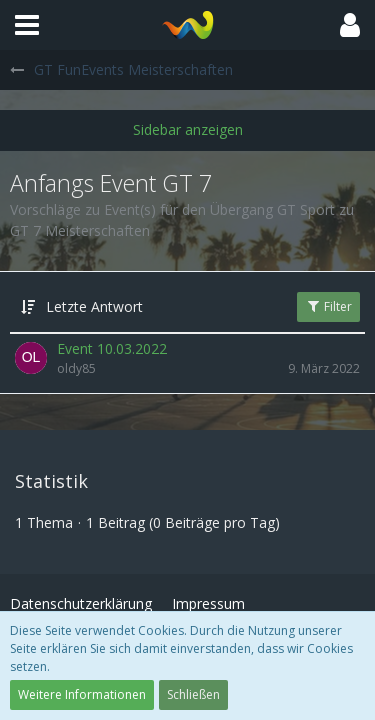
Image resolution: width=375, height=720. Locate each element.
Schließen (193, 694)
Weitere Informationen (82, 694)
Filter (328, 306)
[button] (27, 25)
